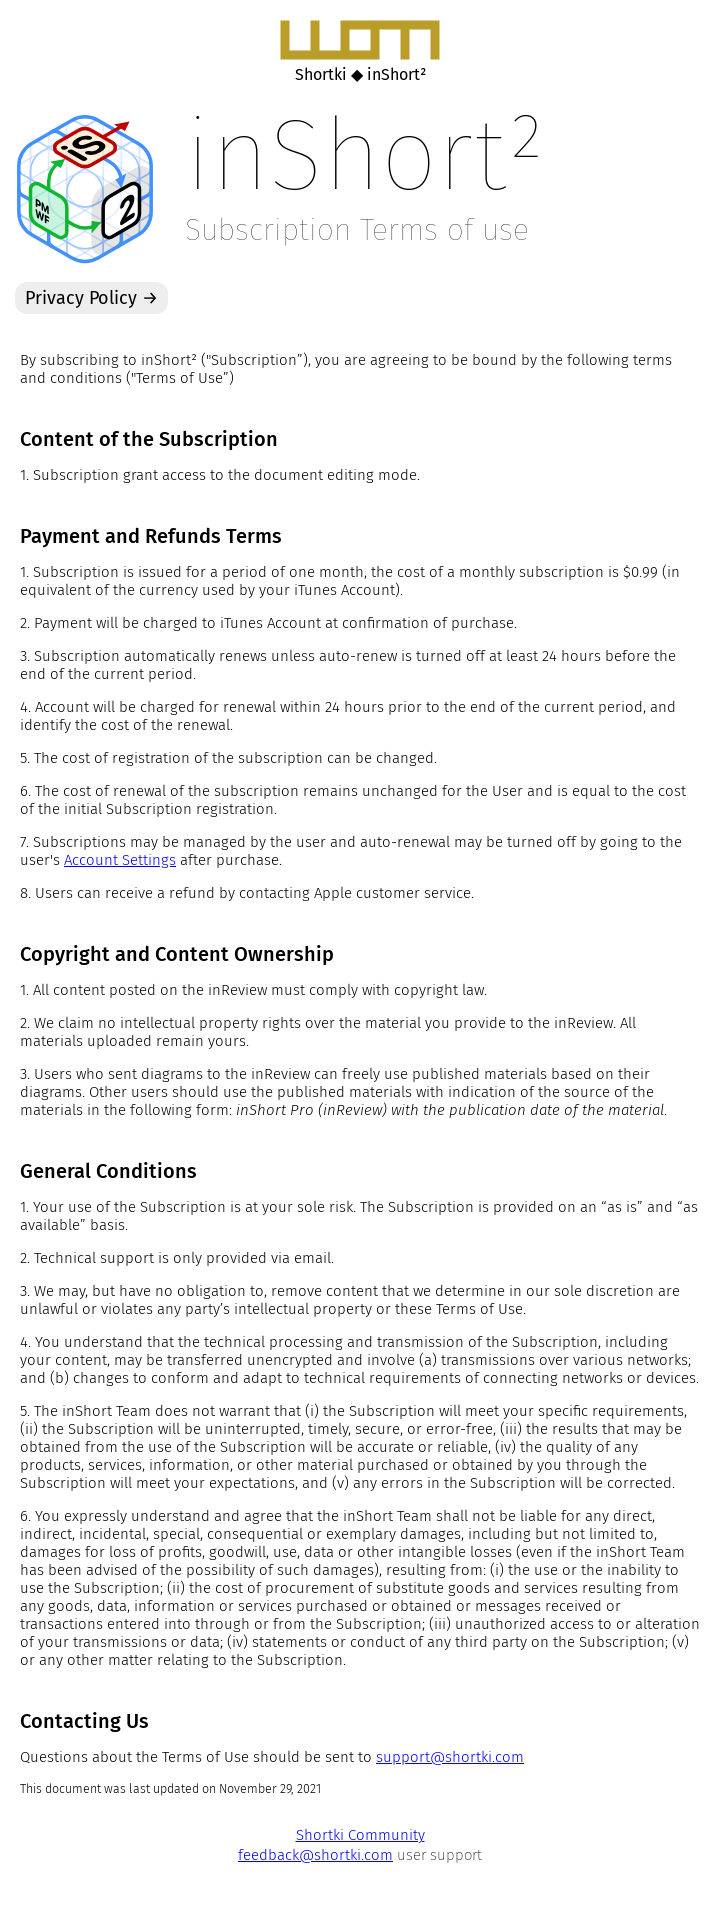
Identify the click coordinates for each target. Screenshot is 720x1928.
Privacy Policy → (91, 298)
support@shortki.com (450, 1757)
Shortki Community (360, 1835)
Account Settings (120, 860)
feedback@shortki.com (315, 1855)
